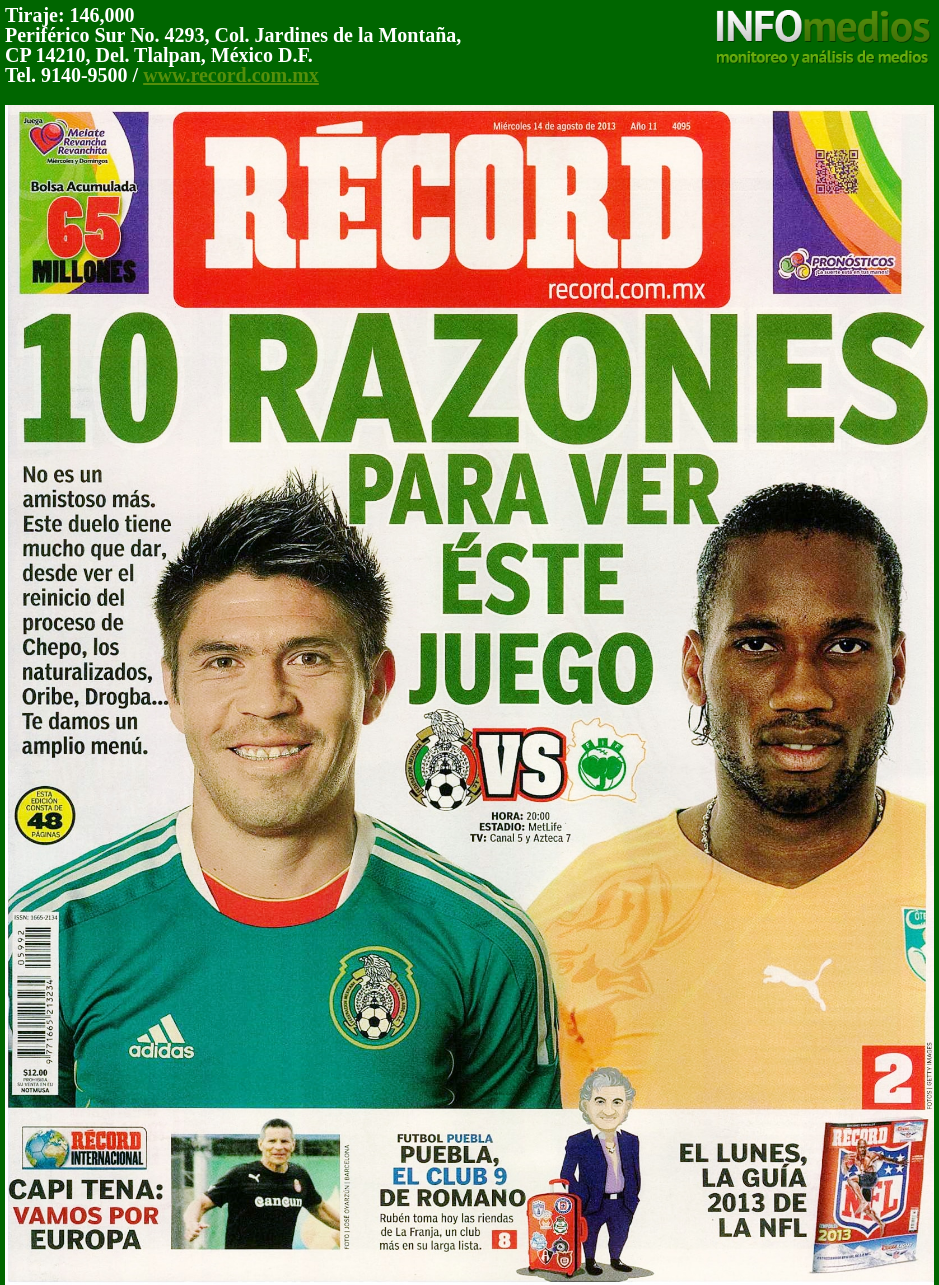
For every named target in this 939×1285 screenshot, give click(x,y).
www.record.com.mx (231, 75)
